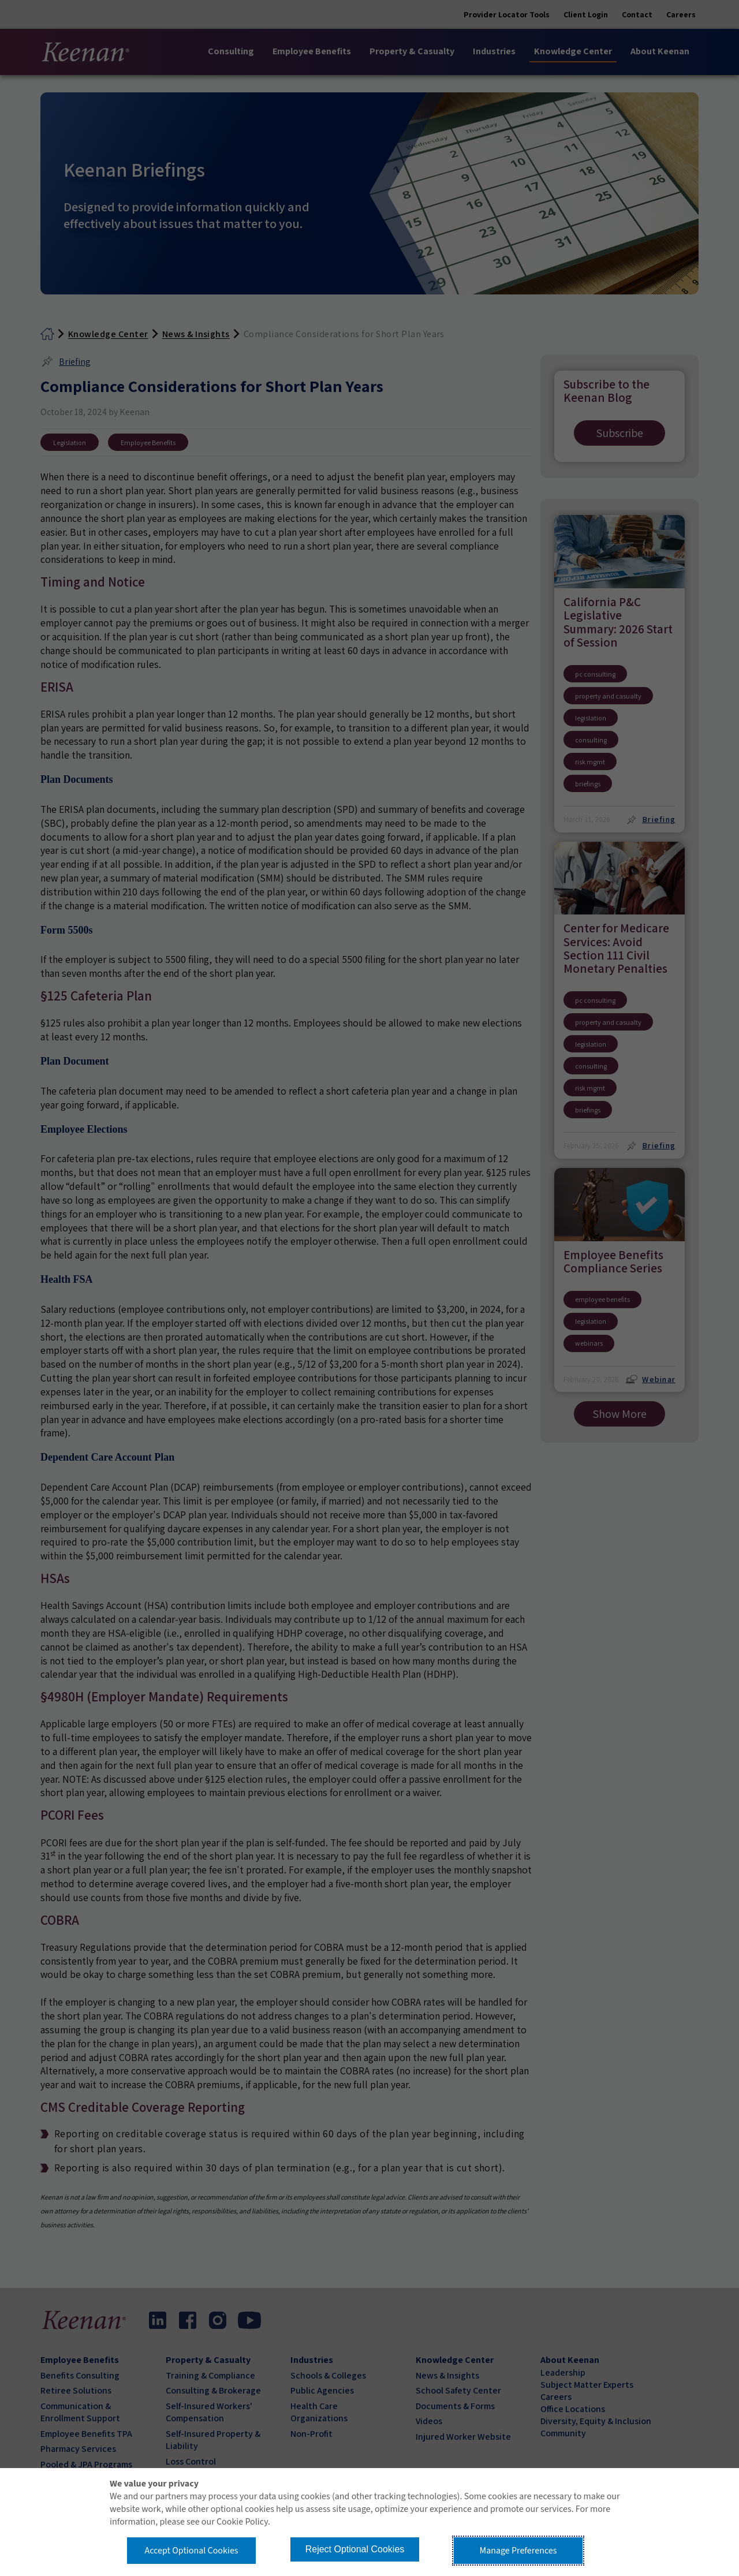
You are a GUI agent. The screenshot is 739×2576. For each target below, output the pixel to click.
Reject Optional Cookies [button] (355, 2549)
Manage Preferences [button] (518, 2550)
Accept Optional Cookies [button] (191, 2550)
